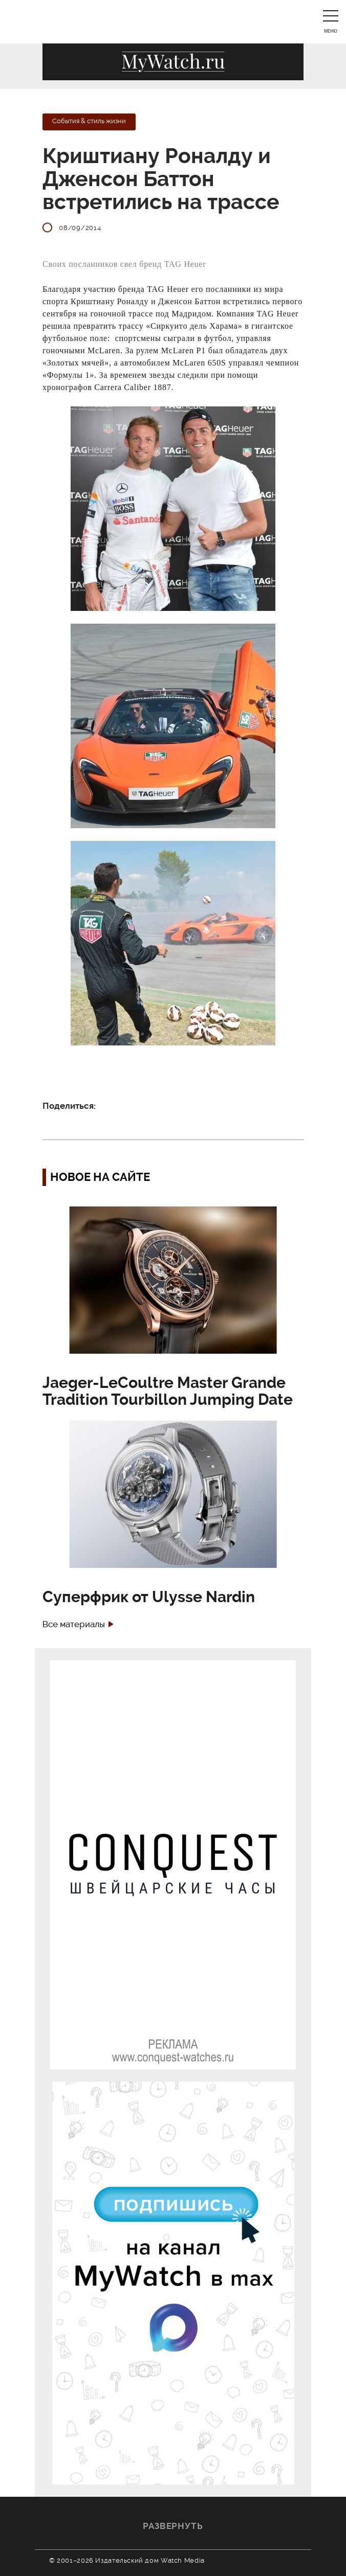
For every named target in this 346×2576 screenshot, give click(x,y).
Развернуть (173, 2526)
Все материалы (73, 1624)
